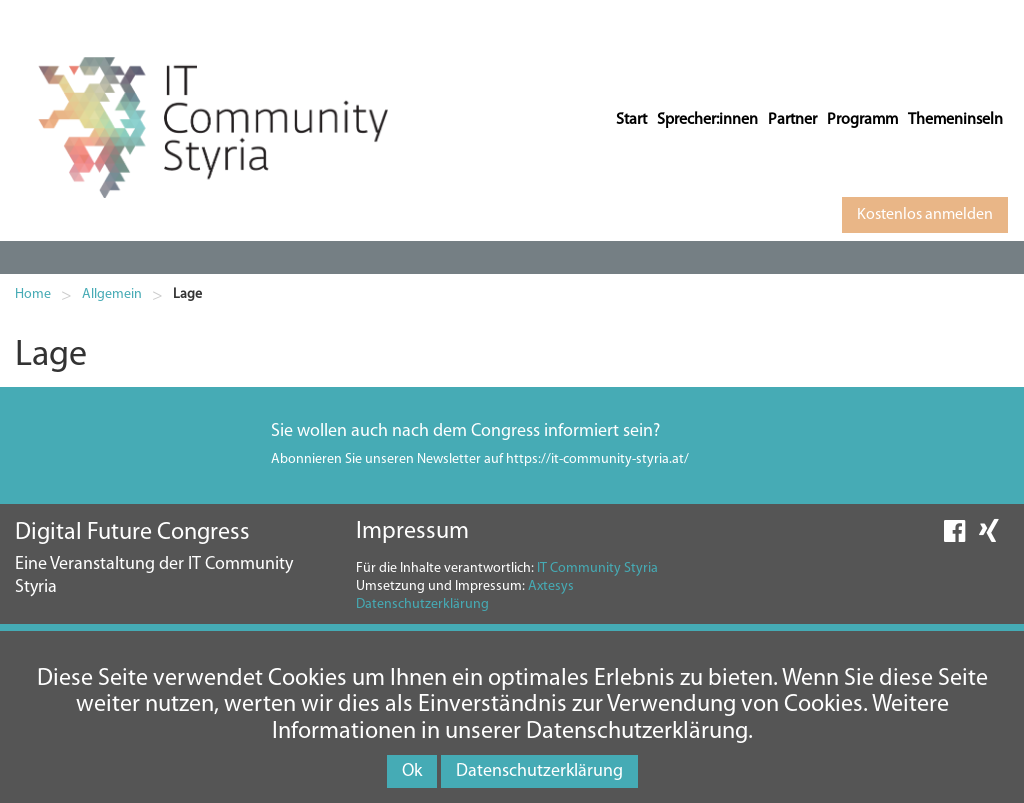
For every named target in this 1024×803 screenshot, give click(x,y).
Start (631, 120)
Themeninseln (955, 120)
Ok (412, 771)
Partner (792, 120)
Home (33, 294)
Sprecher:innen (707, 120)
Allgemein (112, 294)
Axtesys (551, 586)
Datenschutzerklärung (422, 604)
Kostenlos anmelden (925, 215)
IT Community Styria (597, 568)
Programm (862, 120)
